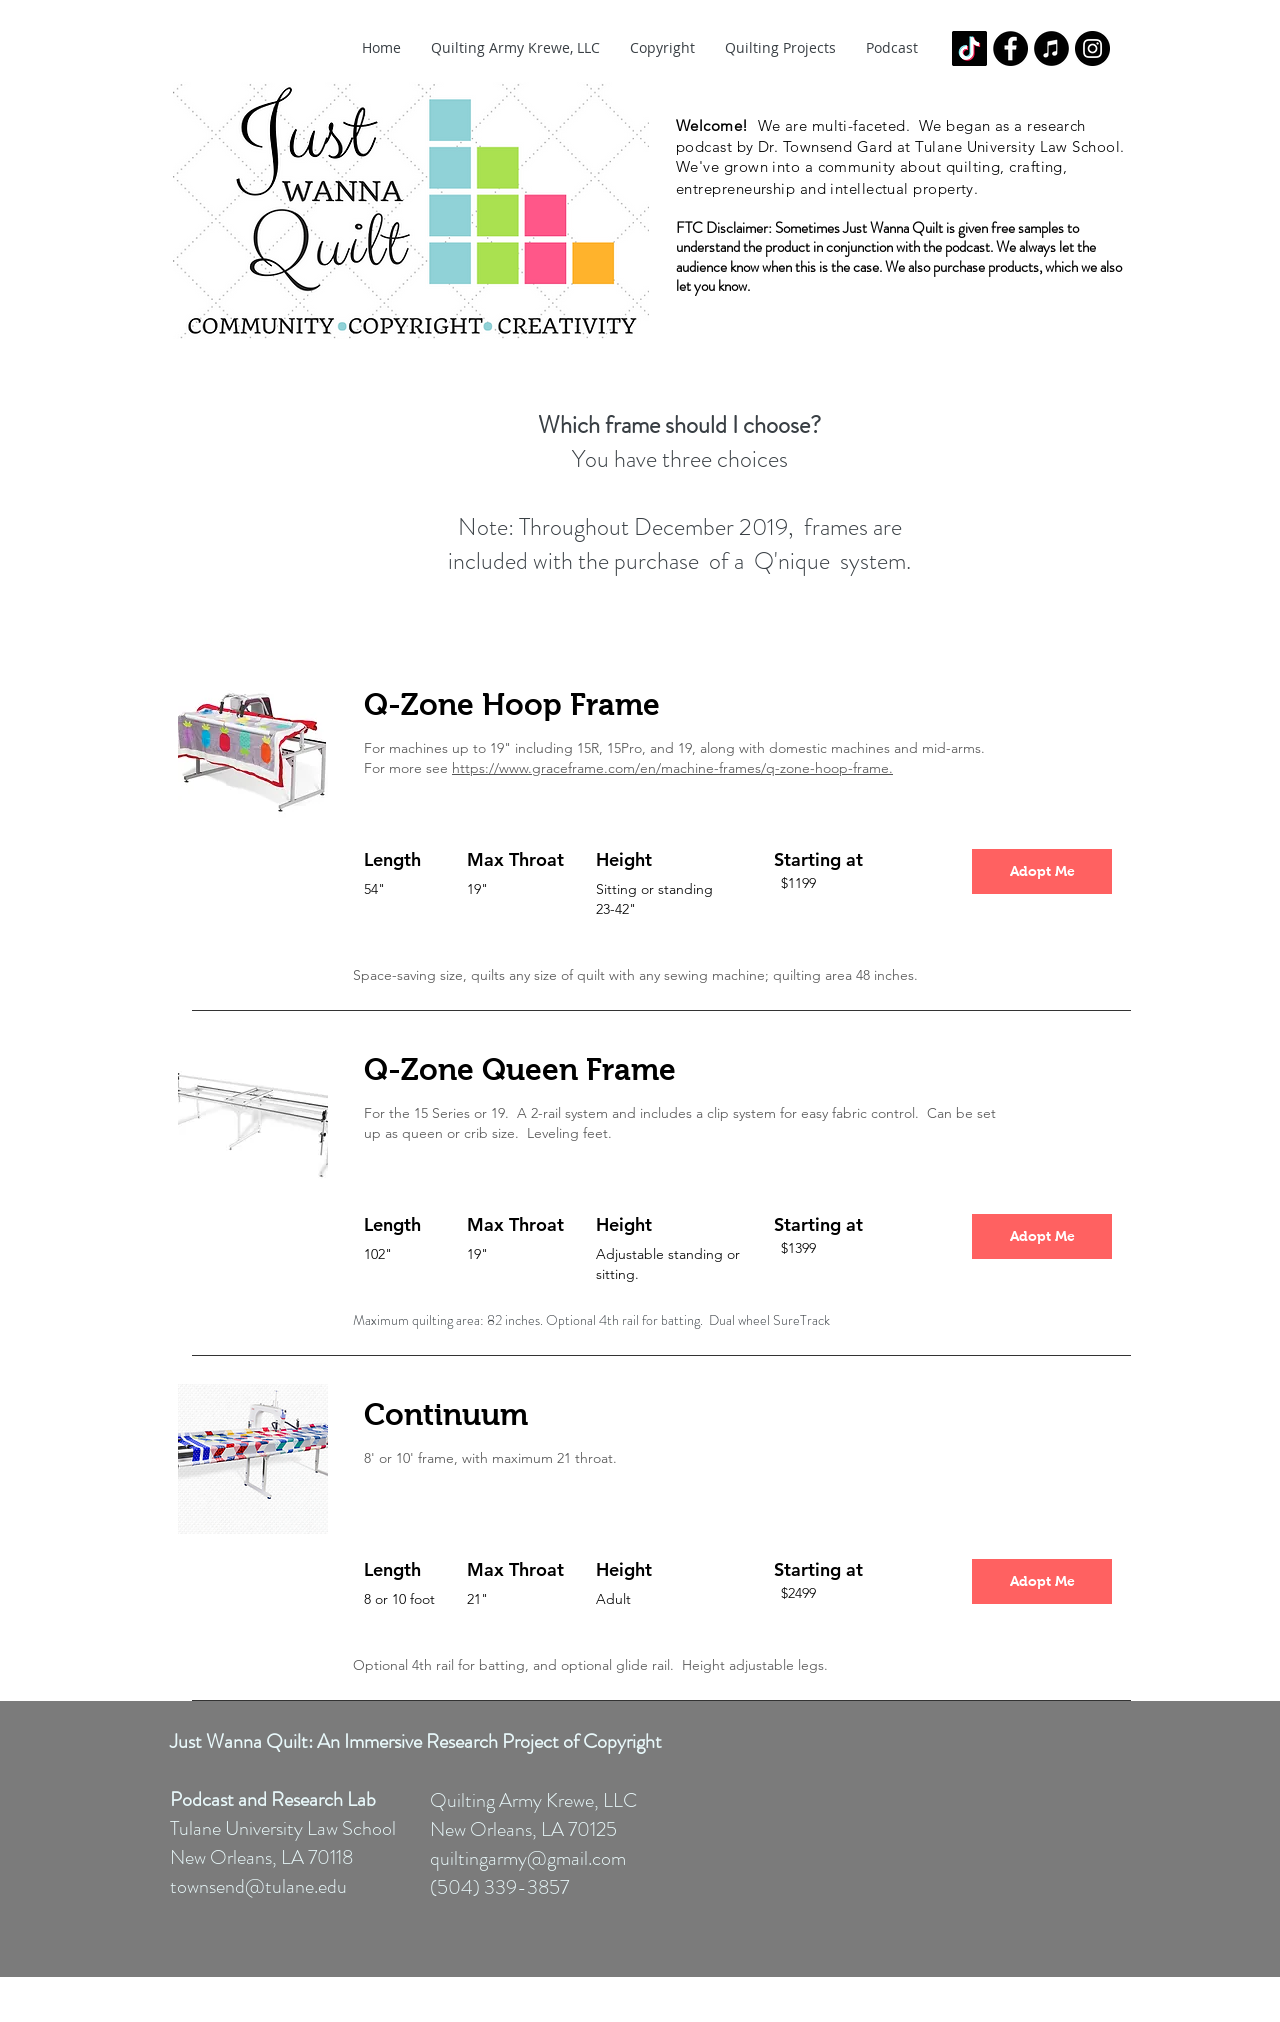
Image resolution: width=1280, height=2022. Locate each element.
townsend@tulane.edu (258, 1886)
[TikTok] (969, 48)
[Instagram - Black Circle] (1092, 48)
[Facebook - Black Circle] (1010, 48)
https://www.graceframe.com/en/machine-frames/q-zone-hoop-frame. (672, 768)
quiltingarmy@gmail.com (528, 1858)
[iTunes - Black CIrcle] (1051, 48)
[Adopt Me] (1042, 871)
